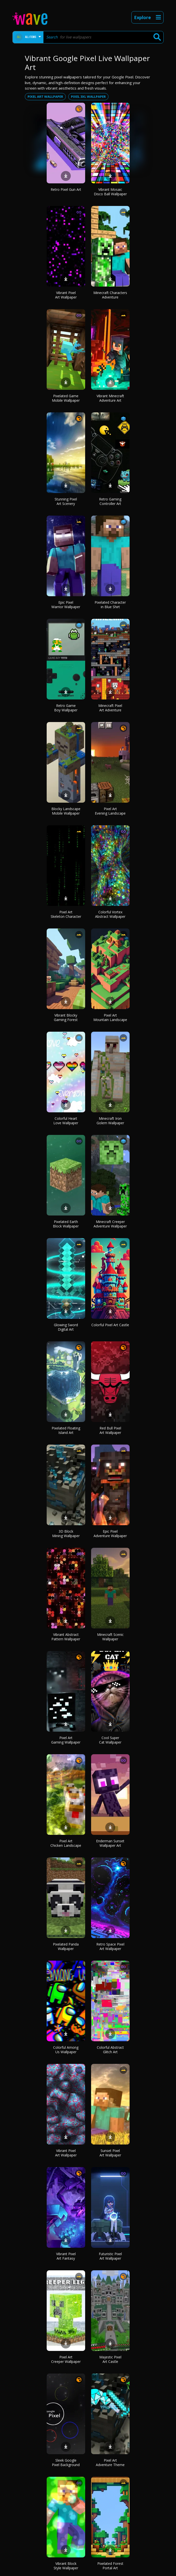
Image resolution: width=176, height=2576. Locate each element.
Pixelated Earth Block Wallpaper (66, 1223)
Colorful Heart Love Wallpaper (65, 1120)
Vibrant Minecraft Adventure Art (110, 398)
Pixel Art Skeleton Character (66, 914)
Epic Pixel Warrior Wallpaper (65, 604)
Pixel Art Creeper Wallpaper (66, 2359)
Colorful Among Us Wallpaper (65, 2049)
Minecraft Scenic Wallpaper (110, 1636)
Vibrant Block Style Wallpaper (66, 2565)
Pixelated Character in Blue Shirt (110, 604)
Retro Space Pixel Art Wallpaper (110, 1946)
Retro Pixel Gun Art (66, 189)
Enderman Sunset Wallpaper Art (110, 1843)
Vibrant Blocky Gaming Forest (66, 1017)
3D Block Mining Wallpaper (66, 1533)
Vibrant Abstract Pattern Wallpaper (65, 1636)
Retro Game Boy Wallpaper (65, 707)
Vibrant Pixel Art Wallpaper (66, 294)
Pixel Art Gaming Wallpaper (65, 1740)
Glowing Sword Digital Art (66, 1327)
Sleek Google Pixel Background (66, 2462)
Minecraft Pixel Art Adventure (110, 707)
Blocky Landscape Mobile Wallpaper (65, 811)
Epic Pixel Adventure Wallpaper (110, 1533)
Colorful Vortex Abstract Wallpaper (110, 914)
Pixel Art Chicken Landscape (65, 1843)
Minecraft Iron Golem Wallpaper (110, 1120)
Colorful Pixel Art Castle (110, 1324)
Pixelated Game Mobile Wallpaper (66, 398)
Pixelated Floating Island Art (66, 1430)
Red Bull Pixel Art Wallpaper (110, 1430)
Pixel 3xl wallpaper (88, 96)
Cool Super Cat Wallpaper (110, 1740)
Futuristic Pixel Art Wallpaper (110, 2256)
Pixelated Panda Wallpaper (66, 1946)
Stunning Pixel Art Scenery (66, 501)
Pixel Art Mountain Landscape (110, 1017)
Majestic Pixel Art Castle (110, 2359)
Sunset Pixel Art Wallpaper (110, 2152)
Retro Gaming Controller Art (110, 501)
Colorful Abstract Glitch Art (110, 2049)
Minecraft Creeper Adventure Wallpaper (110, 1223)
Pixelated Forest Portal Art (110, 2565)
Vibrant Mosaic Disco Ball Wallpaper (110, 191)
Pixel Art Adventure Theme (110, 2462)
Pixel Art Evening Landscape (110, 811)
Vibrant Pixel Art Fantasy (66, 2256)
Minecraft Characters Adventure (110, 294)
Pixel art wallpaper (45, 96)
